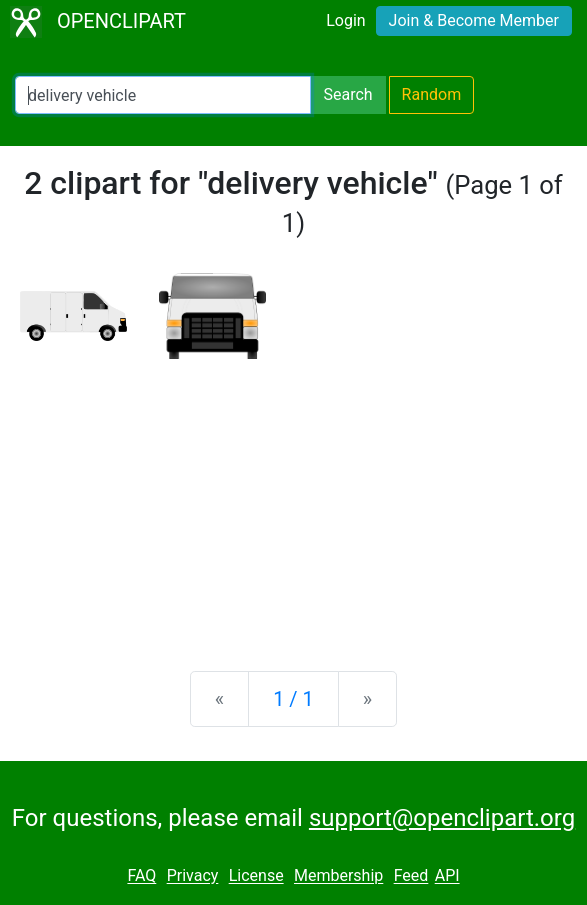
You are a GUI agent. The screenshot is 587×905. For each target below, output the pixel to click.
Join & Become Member (474, 20)
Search (347, 94)
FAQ (141, 876)
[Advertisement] (293, 499)
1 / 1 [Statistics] (293, 699)
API (447, 876)
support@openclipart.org (442, 818)
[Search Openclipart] (163, 95)
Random (432, 94)
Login (345, 20)
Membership (338, 876)
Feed (411, 876)
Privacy (193, 876)
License (256, 876)
